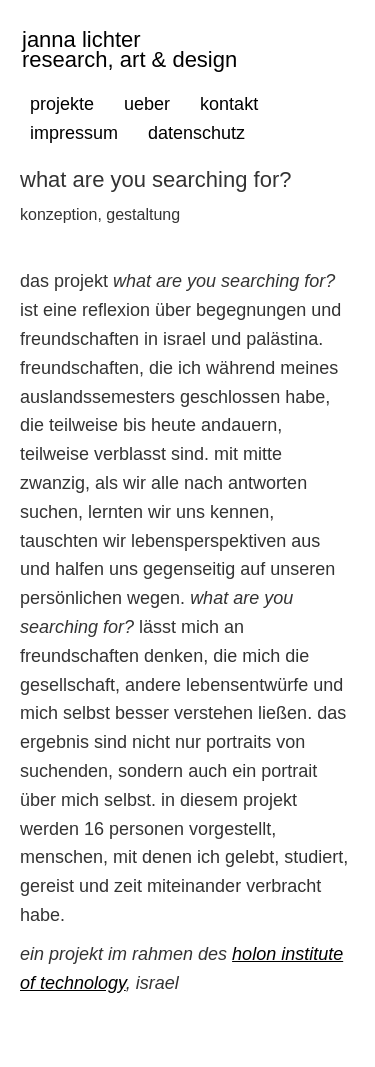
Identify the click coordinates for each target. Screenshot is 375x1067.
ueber (147, 104)
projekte (62, 104)
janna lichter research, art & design (129, 46)
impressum (74, 133)
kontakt (229, 104)
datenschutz (196, 133)
